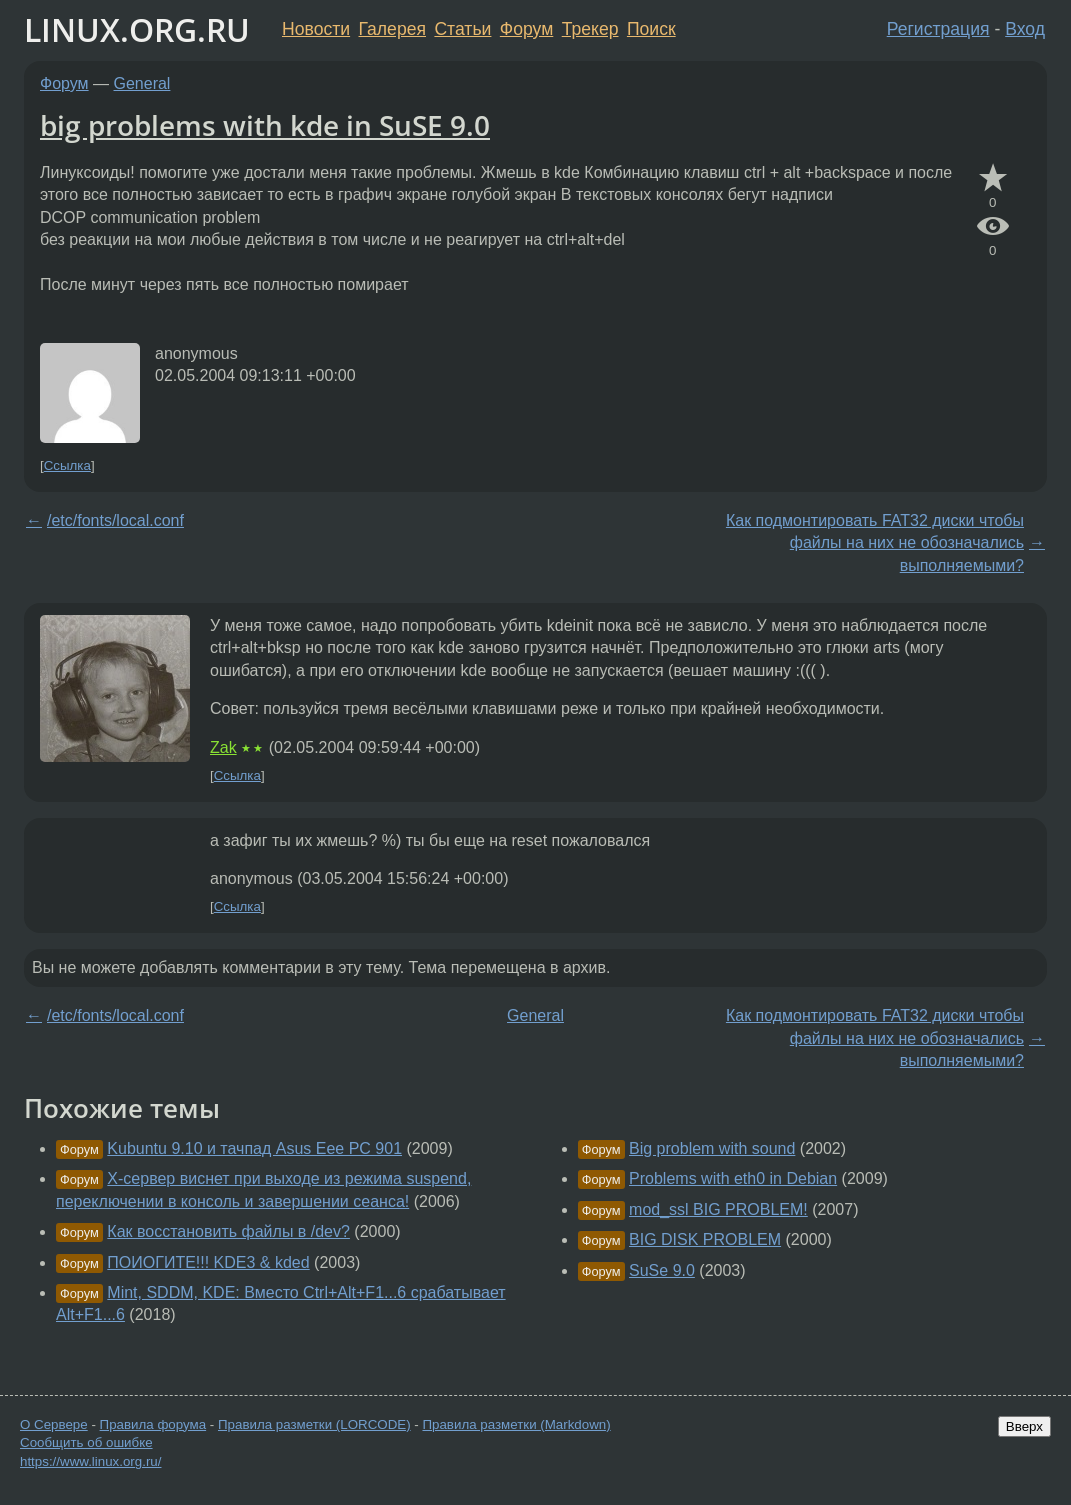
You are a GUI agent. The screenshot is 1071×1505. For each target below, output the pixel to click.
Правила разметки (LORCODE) (314, 1424)
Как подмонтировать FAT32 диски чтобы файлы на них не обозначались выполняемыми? (875, 543)
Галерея (392, 29)
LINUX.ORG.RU (137, 29)
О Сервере (54, 1424)
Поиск (651, 29)
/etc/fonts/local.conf (115, 520)
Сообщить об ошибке (86, 1442)
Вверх (1024, 1426)
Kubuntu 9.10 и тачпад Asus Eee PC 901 (254, 1148)
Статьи (462, 29)
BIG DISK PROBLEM (705, 1239)
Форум (526, 29)
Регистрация (938, 29)
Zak (223, 747)
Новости (316, 29)
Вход (1025, 29)
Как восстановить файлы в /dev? (228, 1231)
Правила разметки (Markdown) (516, 1424)
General (142, 83)
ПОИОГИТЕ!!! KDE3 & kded (208, 1262)
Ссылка (67, 465)
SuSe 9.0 (662, 1270)
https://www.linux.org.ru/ (90, 1461)
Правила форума (153, 1424)
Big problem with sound (712, 1148)
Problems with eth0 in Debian (733, 1178)
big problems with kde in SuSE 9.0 (265, 125)
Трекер (590, 29)
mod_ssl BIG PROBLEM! (718, 1209)
